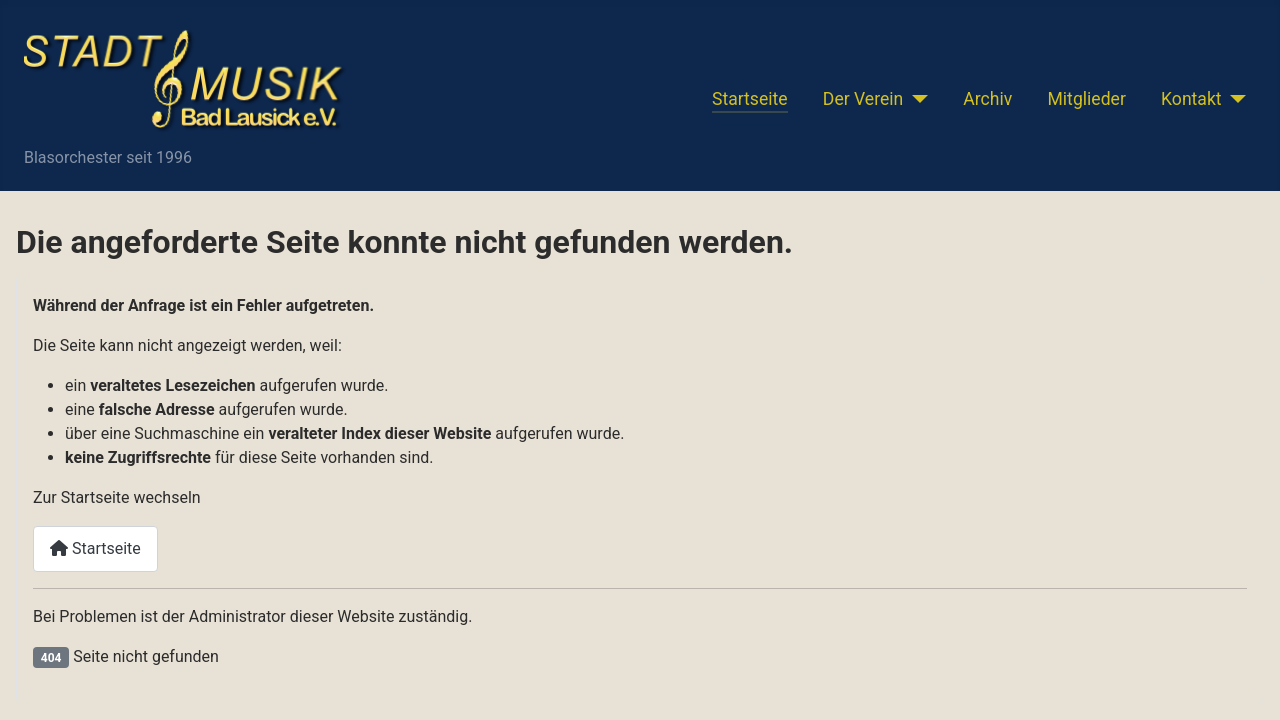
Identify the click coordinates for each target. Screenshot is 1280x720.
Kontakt (1191, 99)
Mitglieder (1086, 99)
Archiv (987, 99)
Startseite (750, 99)
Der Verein (863, 99)
